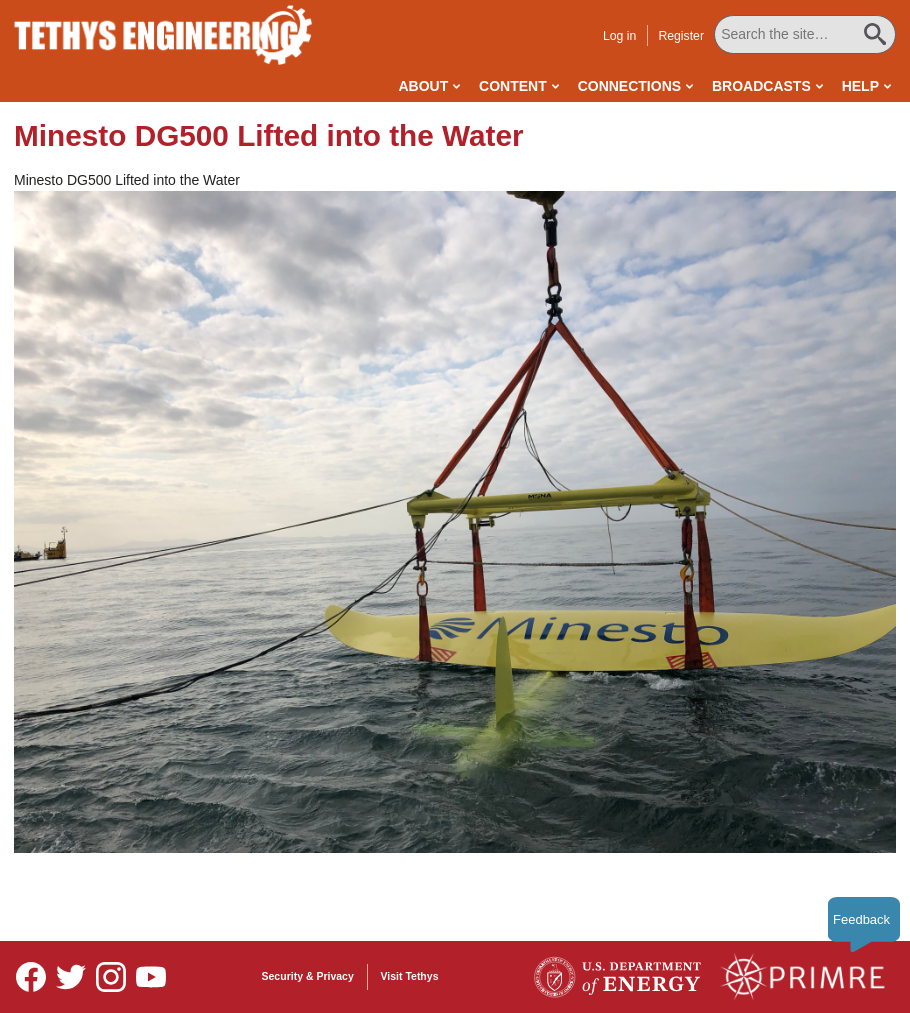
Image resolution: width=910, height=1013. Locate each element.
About (423, 86)
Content (513, 86)
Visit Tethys (410, 976)
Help (860, 86)
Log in (619, 36)
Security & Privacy (308, 976)
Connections (629, 86)
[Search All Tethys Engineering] (805, 34)
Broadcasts (761, 86)
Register (681, 36)
